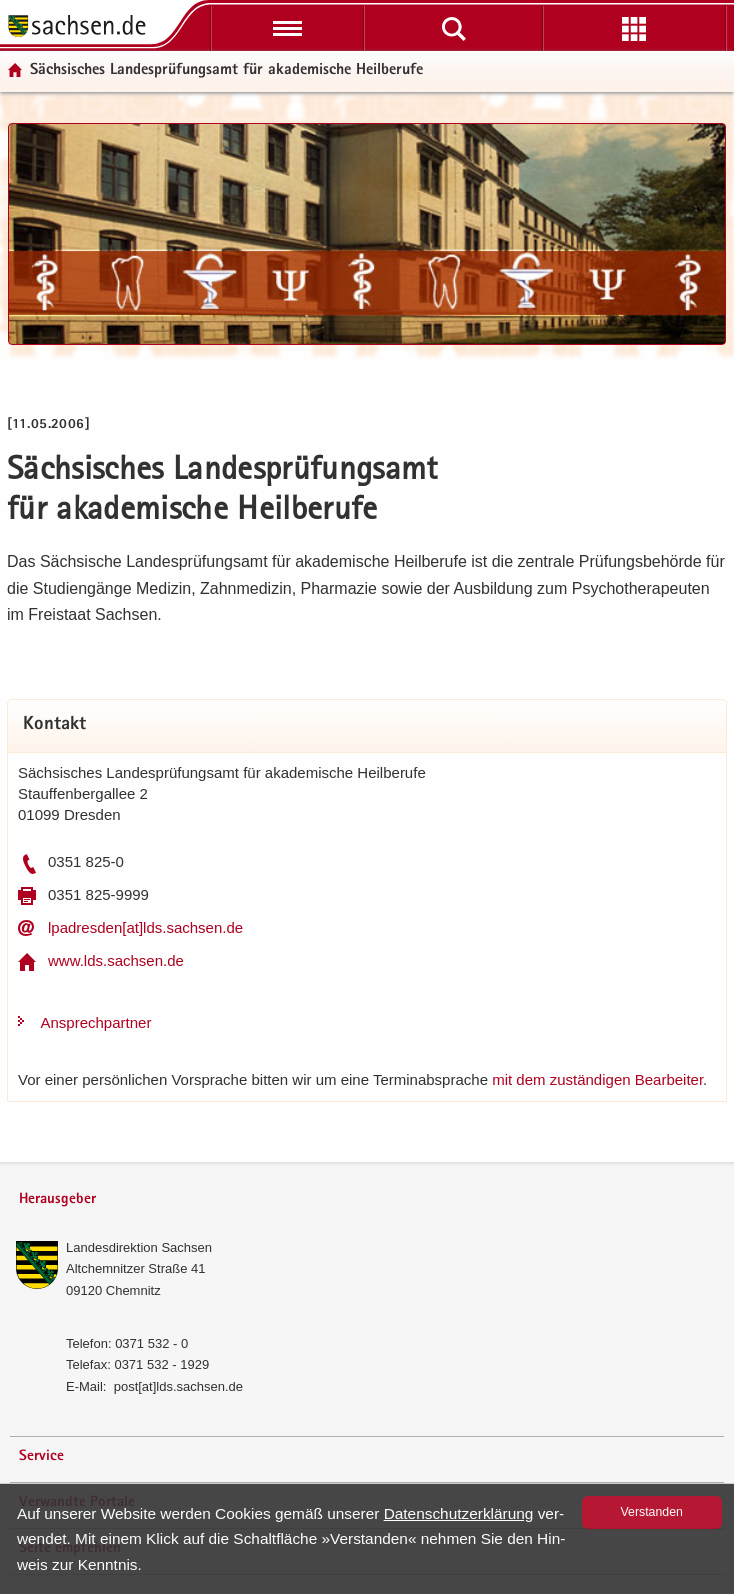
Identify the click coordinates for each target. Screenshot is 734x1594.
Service (41, 1456)
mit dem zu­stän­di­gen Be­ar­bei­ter (597, 1079)
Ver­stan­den (652, 1512)
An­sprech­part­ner (96, 1022)
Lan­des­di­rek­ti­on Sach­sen (139, 1247)
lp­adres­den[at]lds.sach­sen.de (145, 927)
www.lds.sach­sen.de (116, 960)
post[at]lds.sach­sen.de (178, 1386)
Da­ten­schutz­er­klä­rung (459, 1513)
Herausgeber (57, 1199)
